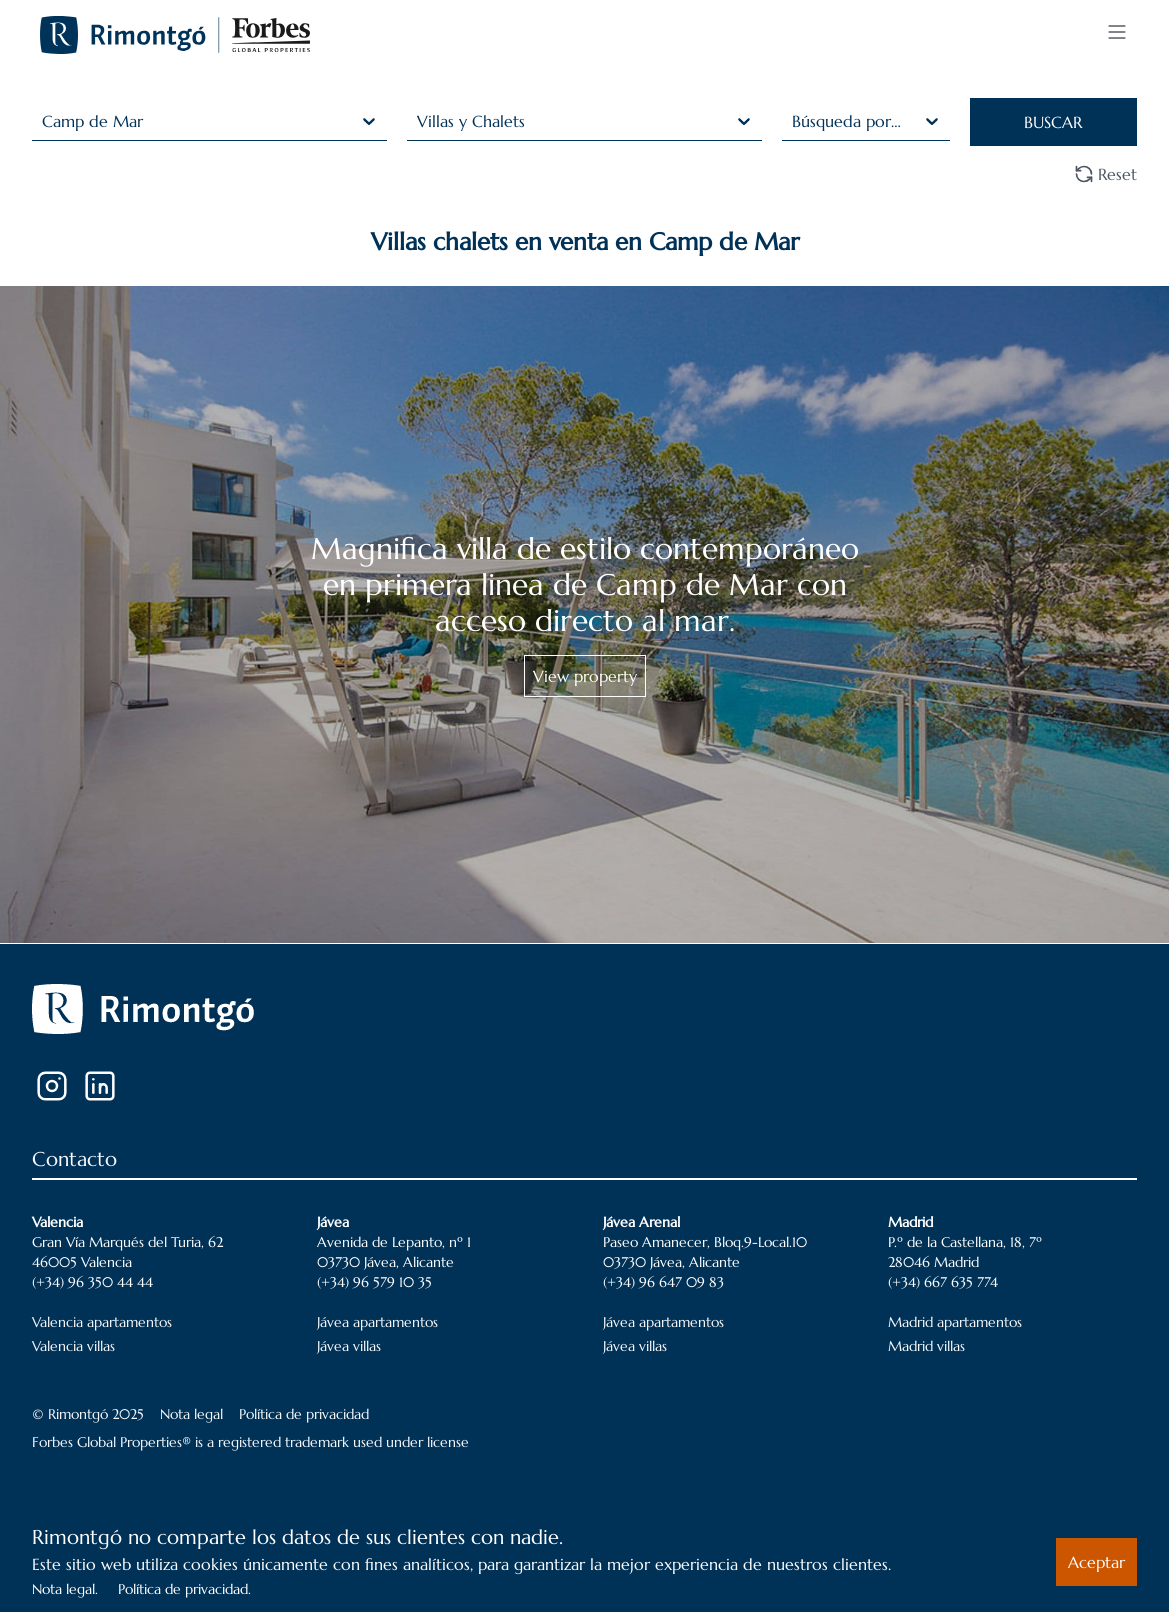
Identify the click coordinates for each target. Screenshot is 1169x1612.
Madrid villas (926, 1346)
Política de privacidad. (184, 1589)
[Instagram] (52, 1086)
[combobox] (44, 121)
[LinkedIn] (100, 1086)
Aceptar (1096, 1562)
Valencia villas (73, 1346)
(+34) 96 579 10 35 (374, 1282)
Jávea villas (349, 1346)
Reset (1105, 174)
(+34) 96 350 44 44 (92, 1282)
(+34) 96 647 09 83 (663, 1282)
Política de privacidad (304, 1414)
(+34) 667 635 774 (943, 1282)
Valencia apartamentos (102, 1322)
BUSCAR (1053, 122)
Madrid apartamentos (955, 1322)
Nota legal (191, 1414)
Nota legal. (65, 1589)
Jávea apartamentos (377, 1322)
